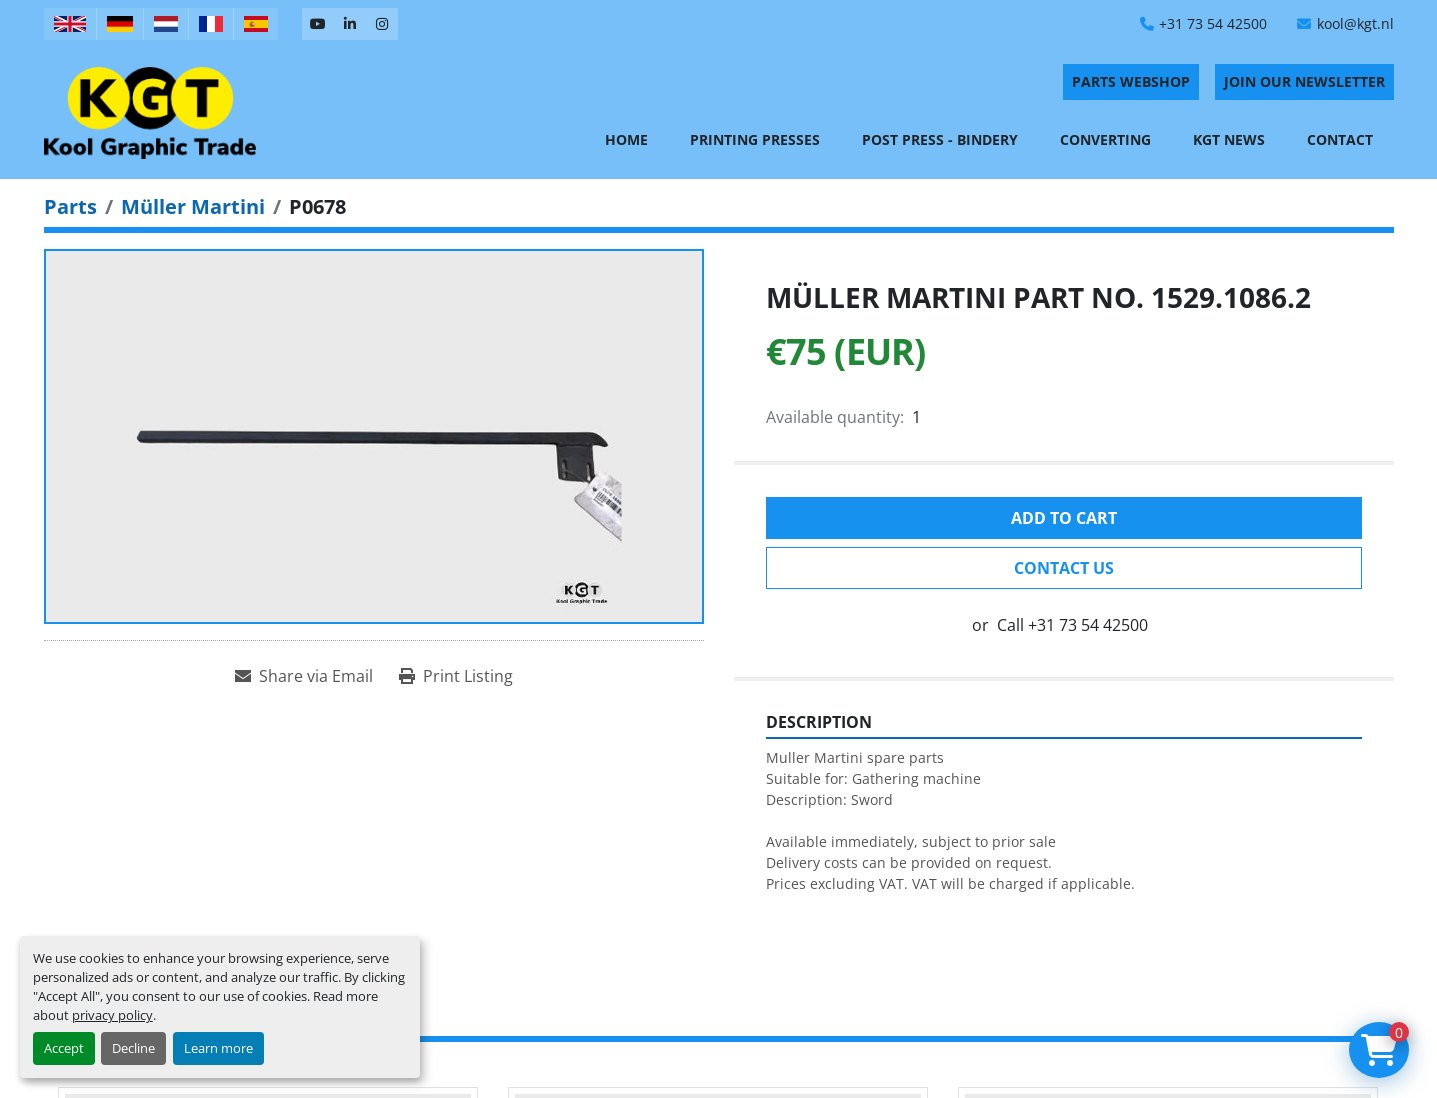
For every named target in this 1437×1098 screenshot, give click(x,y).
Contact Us (1064, 568)
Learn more (218, 1048)
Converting (1105, 139)
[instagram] (382, 24)
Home (626, 139)
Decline (133, 1048)
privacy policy (112, 1015)
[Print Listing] (456, 676)
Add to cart (1064, 518)
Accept (64, 1048)
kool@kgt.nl (1355, 23)
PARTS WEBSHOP (1131, 81)
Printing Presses (755, 139)
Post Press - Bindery (940, 139)
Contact (1340, 139)
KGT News (1229, 139)
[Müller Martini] (193, 206)
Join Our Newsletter (1304, 81)
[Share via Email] (304, 676)
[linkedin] (350, 24)
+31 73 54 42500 (1213, 23)
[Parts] (70, 206)
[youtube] (318, 24)
